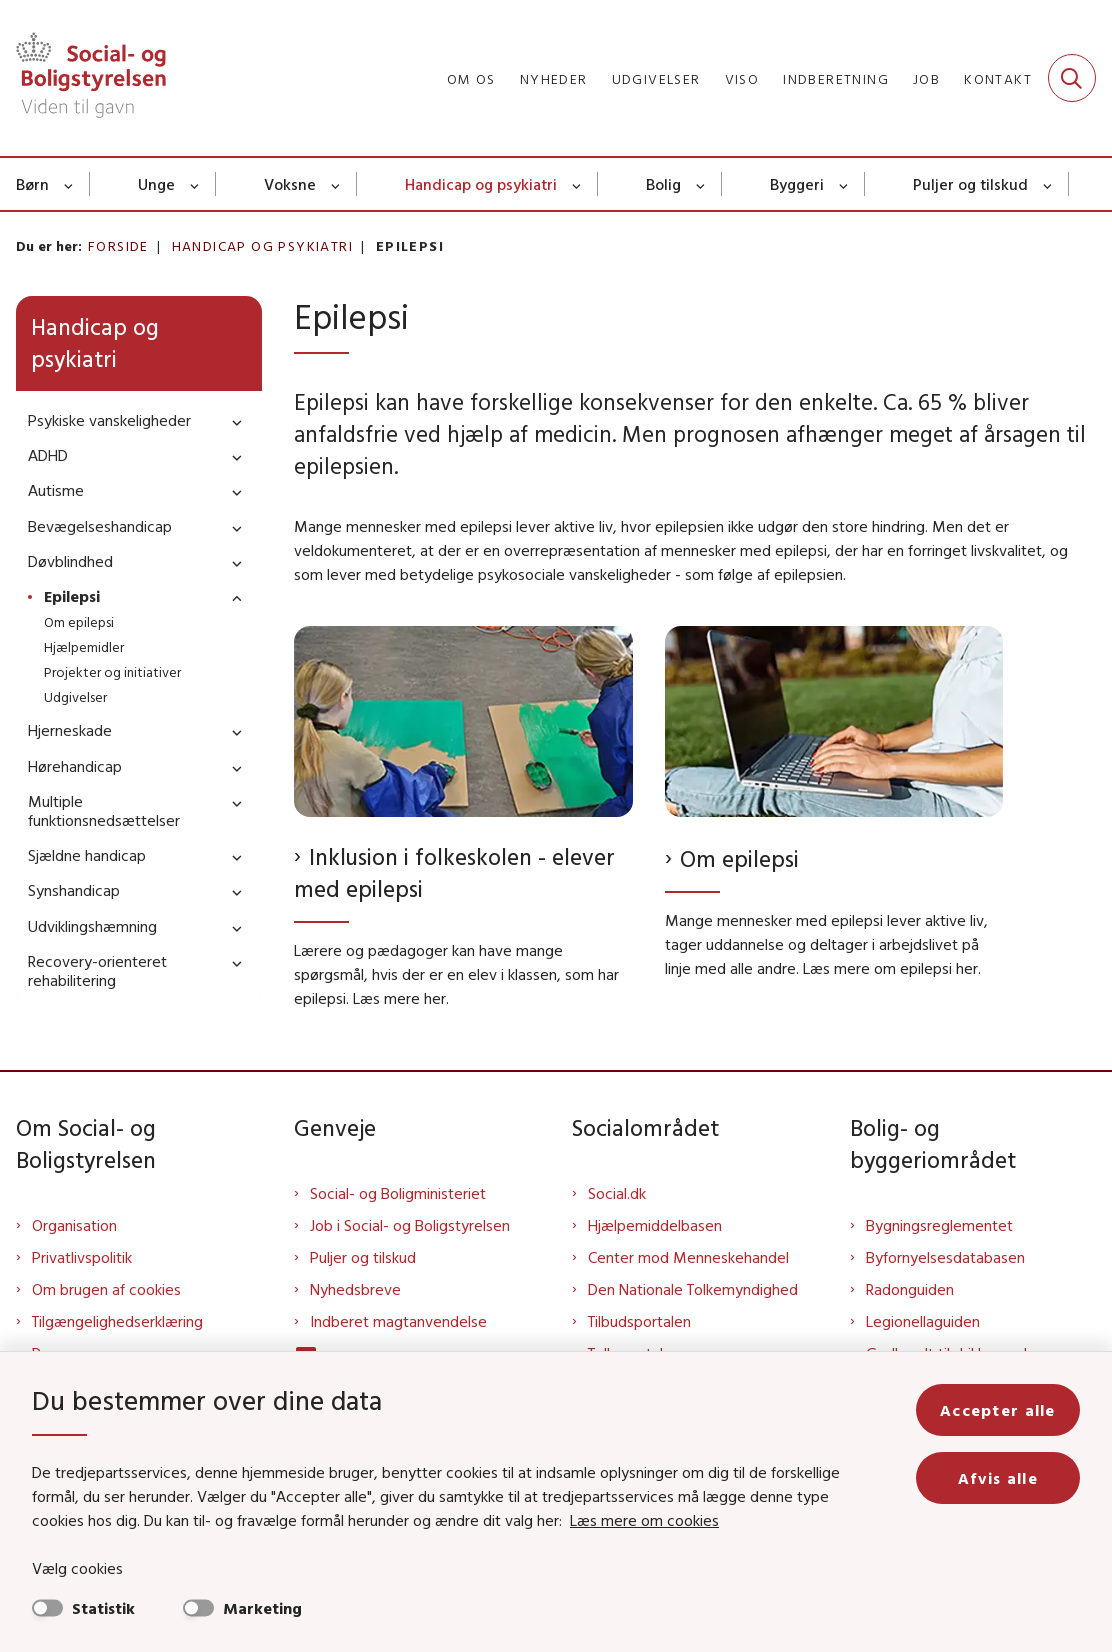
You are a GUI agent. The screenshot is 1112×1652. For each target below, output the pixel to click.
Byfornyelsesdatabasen (945, 1257)
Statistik (103, 1608)
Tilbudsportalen (639, 1321)
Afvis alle (998, 1478)
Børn (32, 184)
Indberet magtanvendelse (398, 1321)
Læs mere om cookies (644, 1520)
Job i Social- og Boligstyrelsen (410, 1225)
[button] (232, 421)
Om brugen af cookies (106, 1289)
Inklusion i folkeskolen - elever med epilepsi (454, 872)
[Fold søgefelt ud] (1072, 78)
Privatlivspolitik (82, 1257)
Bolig (663, 184)
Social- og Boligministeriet (398, 1193)
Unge (156, 184)
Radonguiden (910, 1289)
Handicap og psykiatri (481, 184)
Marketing (262, 1608)
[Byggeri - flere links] (844, 184)
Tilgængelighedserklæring (117, 1321)
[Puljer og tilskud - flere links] (1048, 184)
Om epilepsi (739, 858)
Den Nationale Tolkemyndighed (693, 1289)
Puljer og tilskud (970, 184)
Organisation (74, 1225)
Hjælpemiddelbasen (655, 1225)
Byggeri (797, 184)
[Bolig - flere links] (701, 184)
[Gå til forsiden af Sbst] (83, 78)
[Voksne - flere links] (336, 184)
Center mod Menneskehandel (688, 1257)
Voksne (290, 184)
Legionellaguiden (923, 1321)
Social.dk (617, 1193)
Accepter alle (998, 1410)
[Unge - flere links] (195, 184)
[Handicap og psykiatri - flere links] (577, 184)
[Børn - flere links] (69, 184)
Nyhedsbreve (355, 1289)
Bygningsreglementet (939, 1225)
